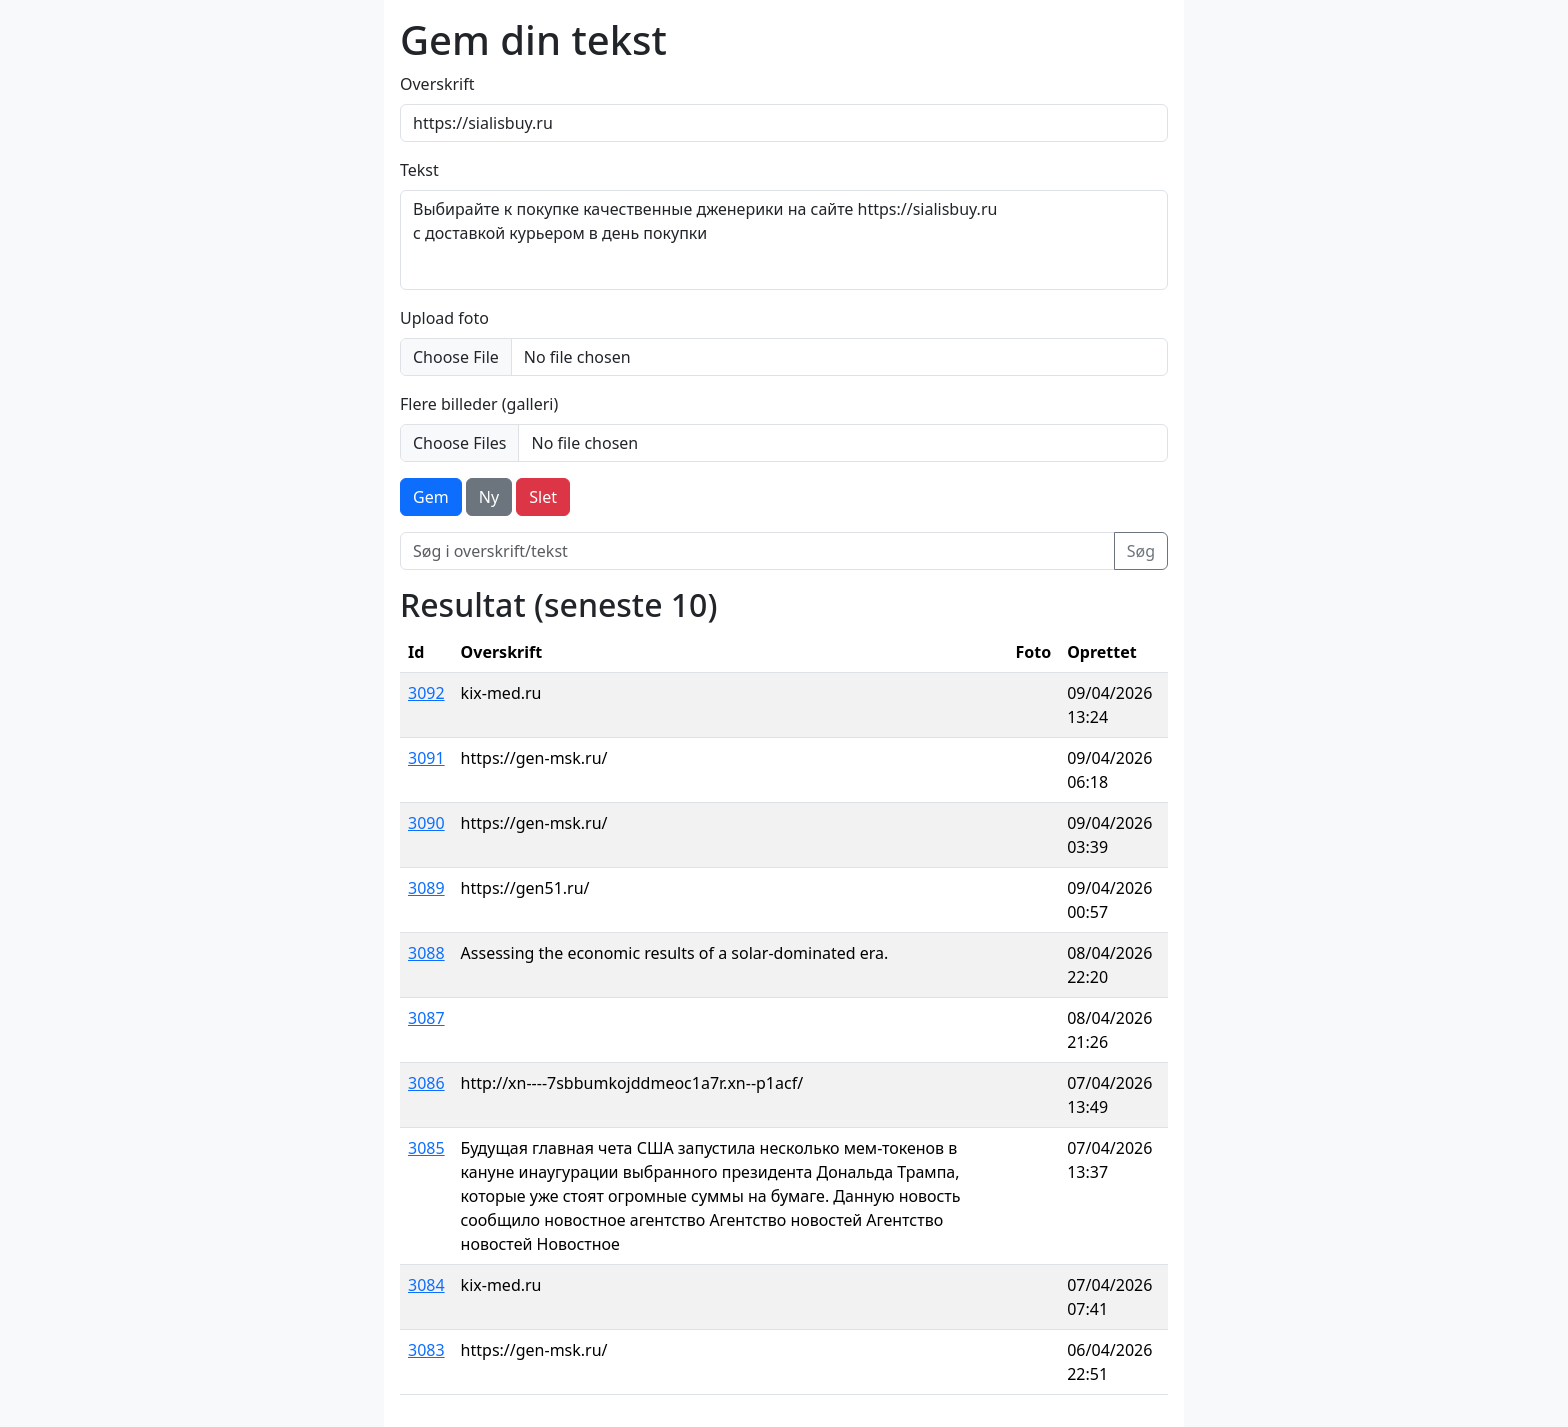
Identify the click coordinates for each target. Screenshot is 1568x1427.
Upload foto (444, 318)
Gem (431, 497)
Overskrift (437, 84)
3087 (426, 1018)
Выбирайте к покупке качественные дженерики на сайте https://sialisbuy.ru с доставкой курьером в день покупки (784, 240)
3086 (426, 1083)
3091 (426, 758)
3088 (426, 953)
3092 (426, 693)
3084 (426, 1285)
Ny (489, 497)
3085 (426, 1148)
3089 (426, 888)
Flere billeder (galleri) (479, 404)
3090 (426, 823)
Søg (1141, 551)
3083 (426, 1350)
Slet (543, 497)
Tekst (419, 170)
